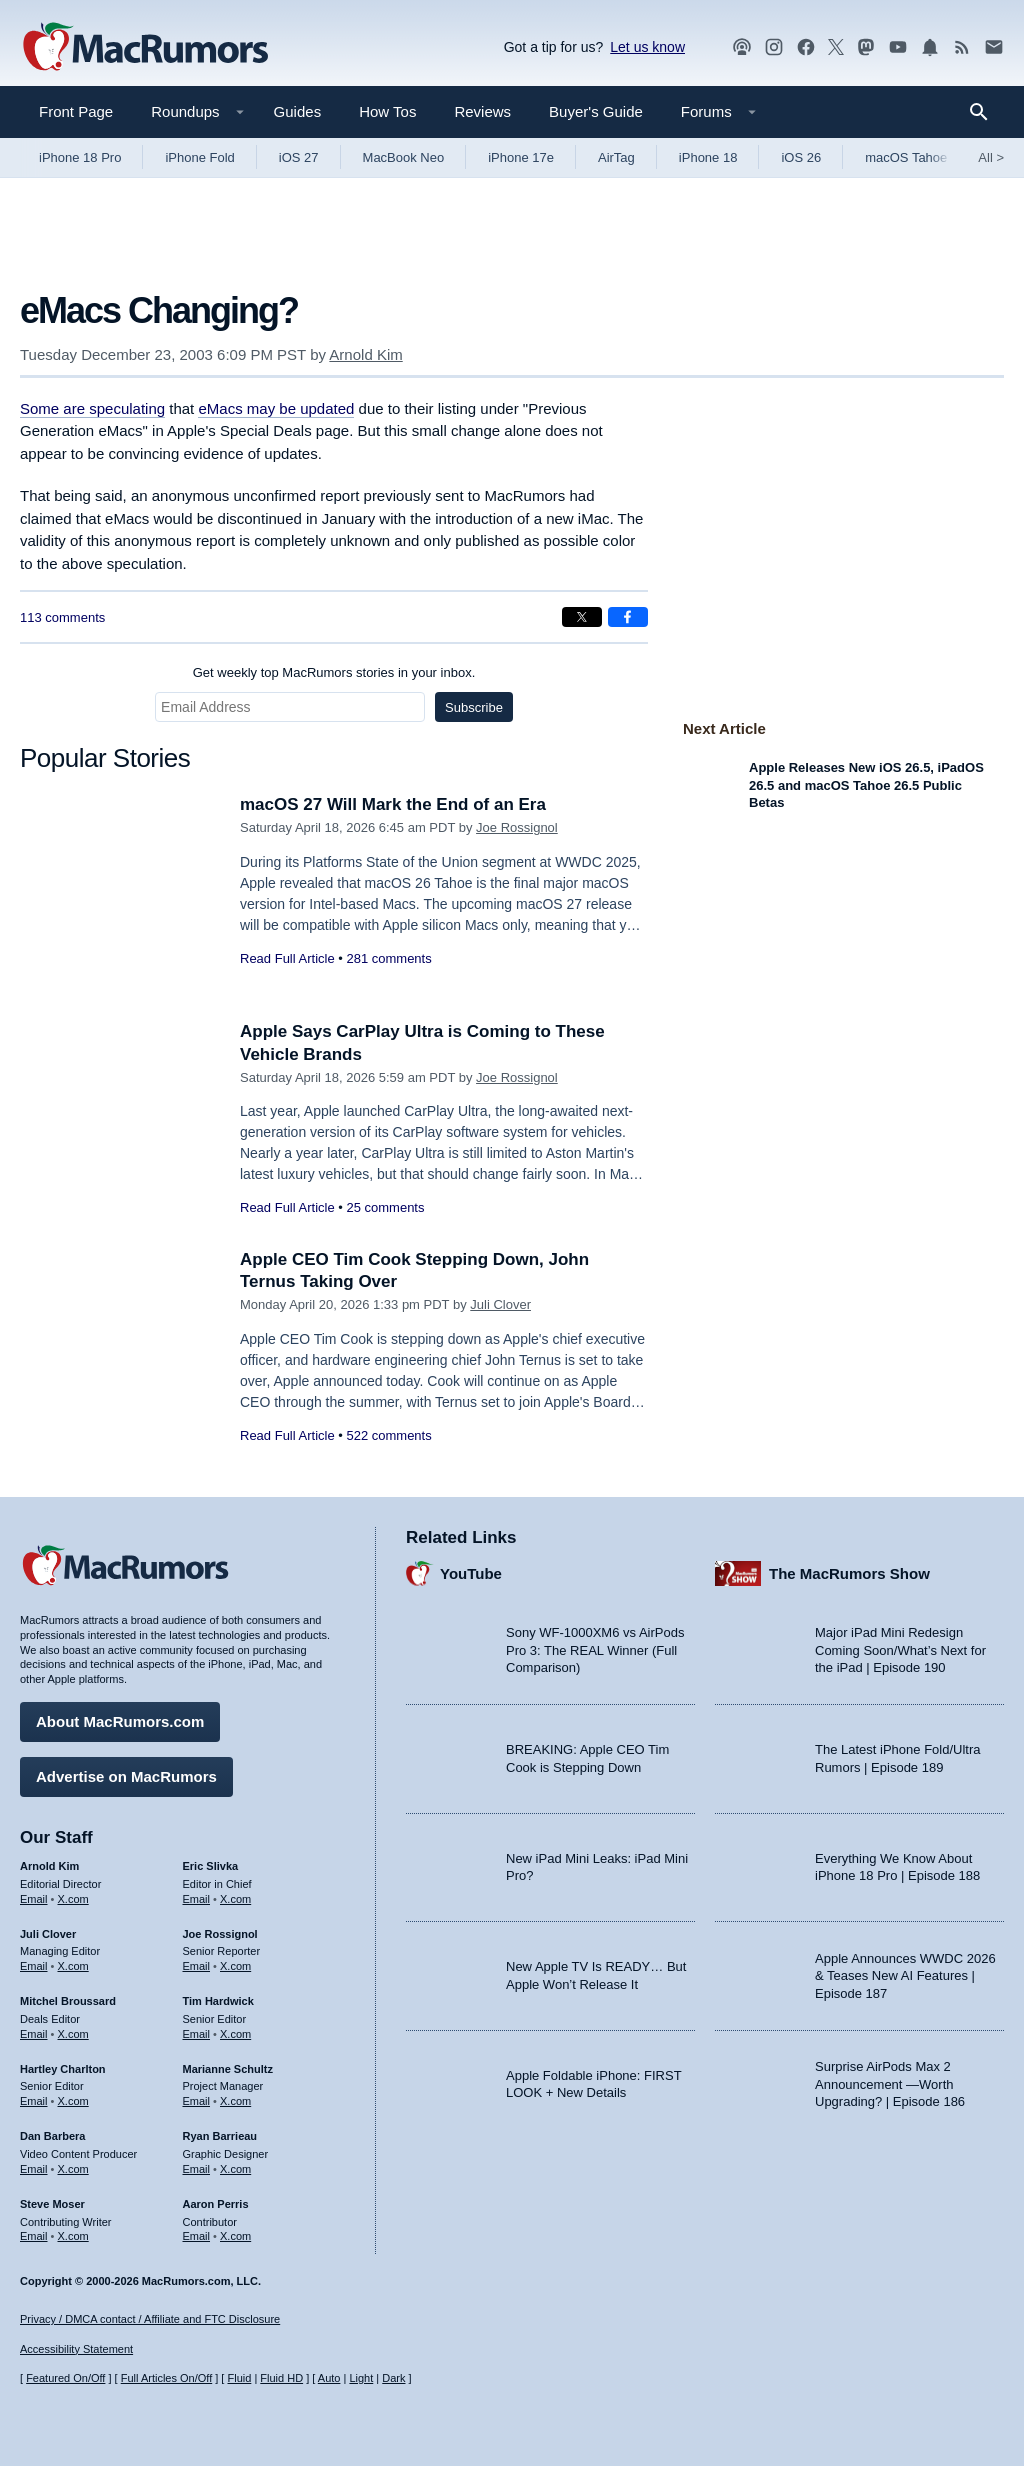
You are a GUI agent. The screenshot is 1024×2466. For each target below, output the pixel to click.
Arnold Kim (365, 354)
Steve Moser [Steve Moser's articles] (52, 2204)
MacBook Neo (404, 157)
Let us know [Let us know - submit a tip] (647, 47)
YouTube (471, 1573)
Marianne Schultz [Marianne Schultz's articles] (228, 2069)
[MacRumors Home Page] (145, 48)
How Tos (387, 111)
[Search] (985, 112)
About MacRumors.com (120, 1721)
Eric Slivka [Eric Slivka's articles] (211, 1866)
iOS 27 (299, 157)
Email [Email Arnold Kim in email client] (34, 1899)
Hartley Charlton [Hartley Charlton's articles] (63, 2069)
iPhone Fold (199, 157)
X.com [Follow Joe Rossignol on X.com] (235, 1966)
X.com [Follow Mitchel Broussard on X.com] (73, 2034)
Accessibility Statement (76, 2349)
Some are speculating (92, 408)
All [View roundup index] (991, 157)
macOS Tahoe (906, 157)
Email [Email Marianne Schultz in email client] (197, 2101)
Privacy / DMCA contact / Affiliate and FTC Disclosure (150, 2319)
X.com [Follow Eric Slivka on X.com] (235, 1899)
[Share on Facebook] (628, 617)
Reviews (482, 111)
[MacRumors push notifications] (930, 47)
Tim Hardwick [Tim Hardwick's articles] (218, 2001)
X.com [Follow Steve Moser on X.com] (73, 2236)
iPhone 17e (521, 157)
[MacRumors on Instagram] (774, 47)
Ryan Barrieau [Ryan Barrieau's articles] (220, 2136)
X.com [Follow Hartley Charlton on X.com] (73, 2101)
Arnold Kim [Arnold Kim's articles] (49, 1866)
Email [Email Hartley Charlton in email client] (34, 2101)
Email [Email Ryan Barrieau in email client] (197, 2169)
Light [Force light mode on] (361, 2378)
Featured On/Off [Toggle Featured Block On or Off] (65, 2378)
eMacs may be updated (276, 408)
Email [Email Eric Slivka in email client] (197, 1899)
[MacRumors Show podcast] (742, 47)
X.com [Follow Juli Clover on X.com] (73, 1966)
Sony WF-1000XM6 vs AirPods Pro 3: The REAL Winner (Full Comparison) (595, 1650)
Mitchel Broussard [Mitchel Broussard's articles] (68, 2001)
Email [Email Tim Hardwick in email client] (197, 2034)
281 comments (388, 958)
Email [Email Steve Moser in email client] (34, 2236)
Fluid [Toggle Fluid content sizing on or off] (239, 2378)
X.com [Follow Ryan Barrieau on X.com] (235, 2169)
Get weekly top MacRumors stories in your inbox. (334, 672)
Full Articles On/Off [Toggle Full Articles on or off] (167, 2378)
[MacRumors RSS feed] (962, 47)
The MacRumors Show (849, 1573)
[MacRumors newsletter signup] (994, 47)
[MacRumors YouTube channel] (898, 47)
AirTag (616, 157)
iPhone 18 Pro (80, 157)
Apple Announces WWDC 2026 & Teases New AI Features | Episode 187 (905, 1976)
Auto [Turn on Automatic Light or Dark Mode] (329, 2378)
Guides (298, 111)
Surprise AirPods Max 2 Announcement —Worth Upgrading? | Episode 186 (890, 2084)
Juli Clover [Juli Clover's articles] (48, 1934)
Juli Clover (500, 1304)
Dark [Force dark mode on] (393, 2378)
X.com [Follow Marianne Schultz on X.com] (235, 2101)
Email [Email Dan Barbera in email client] (34, 2169)
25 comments (385, 1207)
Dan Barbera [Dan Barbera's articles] (52, 2136)
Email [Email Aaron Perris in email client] (197, 2236)
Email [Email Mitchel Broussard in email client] (34, 2034)
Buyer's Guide (596, 111)
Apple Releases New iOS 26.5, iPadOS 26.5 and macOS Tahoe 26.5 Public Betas (866, 785)
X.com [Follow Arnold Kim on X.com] (73, 1899)
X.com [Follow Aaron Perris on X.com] (235, 2236)
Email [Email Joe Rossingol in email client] (197, 1966)
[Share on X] (582, 617)
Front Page (76, 111)
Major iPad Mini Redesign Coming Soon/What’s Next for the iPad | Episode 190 (900, 1650)
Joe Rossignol (517, 827)
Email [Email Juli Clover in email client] (34, 1966)
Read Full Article (287, 958)
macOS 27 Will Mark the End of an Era (393, 804)
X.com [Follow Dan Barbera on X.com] (73, 2169)
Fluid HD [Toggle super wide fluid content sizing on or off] (281, 2378)
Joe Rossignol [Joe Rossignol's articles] (220, 1934)
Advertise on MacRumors (126, 1776)
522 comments (388, 1435)
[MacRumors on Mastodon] (866, 47)
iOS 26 (801, 157)
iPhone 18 (708, 157)
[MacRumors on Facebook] (806, 47)
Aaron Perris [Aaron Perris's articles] (216, 2204)
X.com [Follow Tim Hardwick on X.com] (235, 2034)
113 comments (62, 617)
